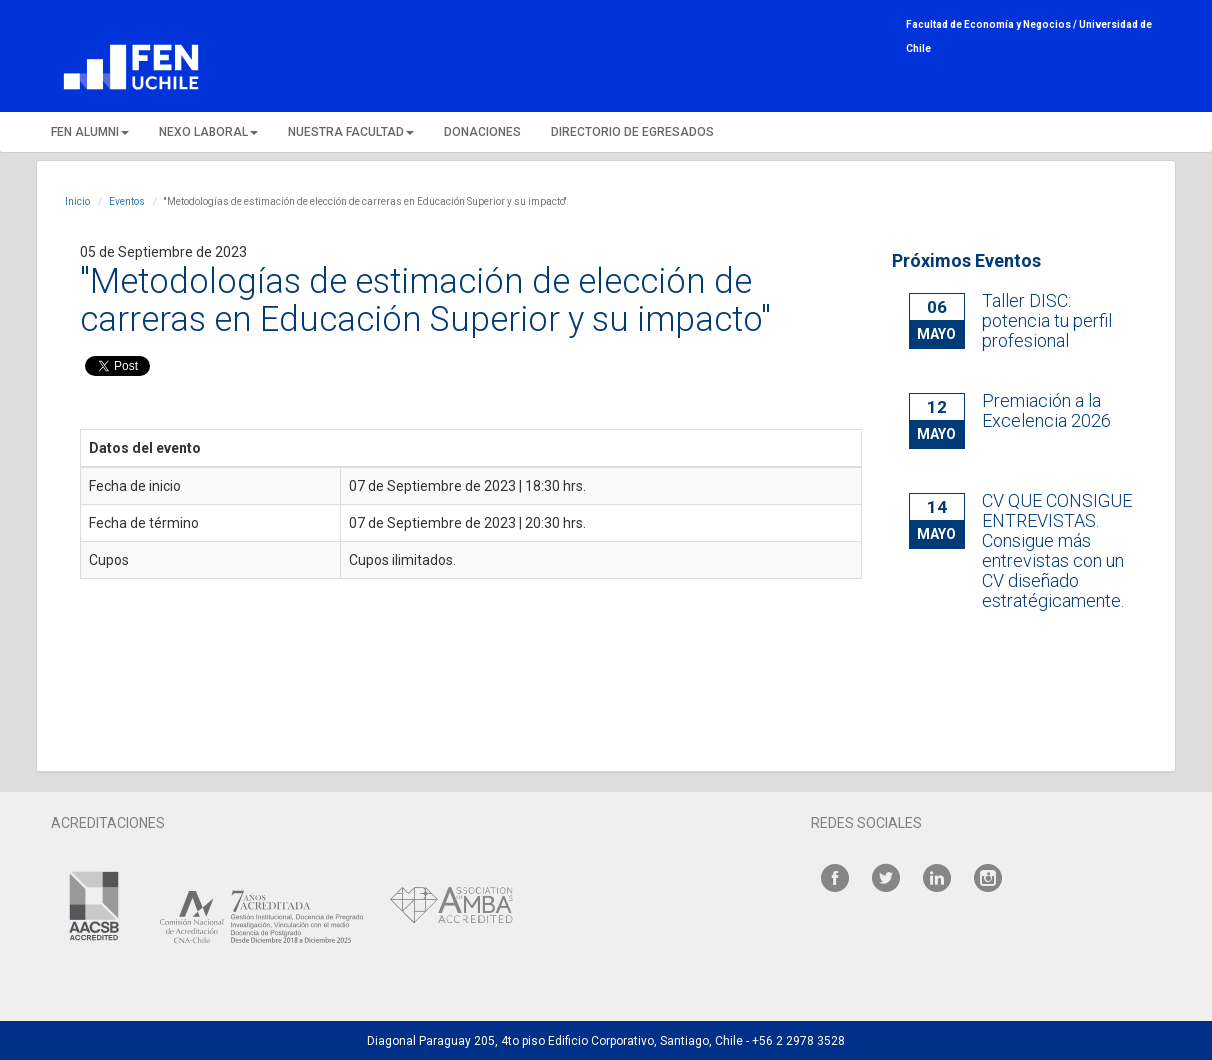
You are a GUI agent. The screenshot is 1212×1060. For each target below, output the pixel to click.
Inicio (77, 201)
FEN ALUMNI (90, 132)
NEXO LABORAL (208, 132)
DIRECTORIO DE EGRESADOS (632, 132)
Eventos (127, 201)
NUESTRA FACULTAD (351, 132)
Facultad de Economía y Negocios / (992, 24)
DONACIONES (482, 132)
